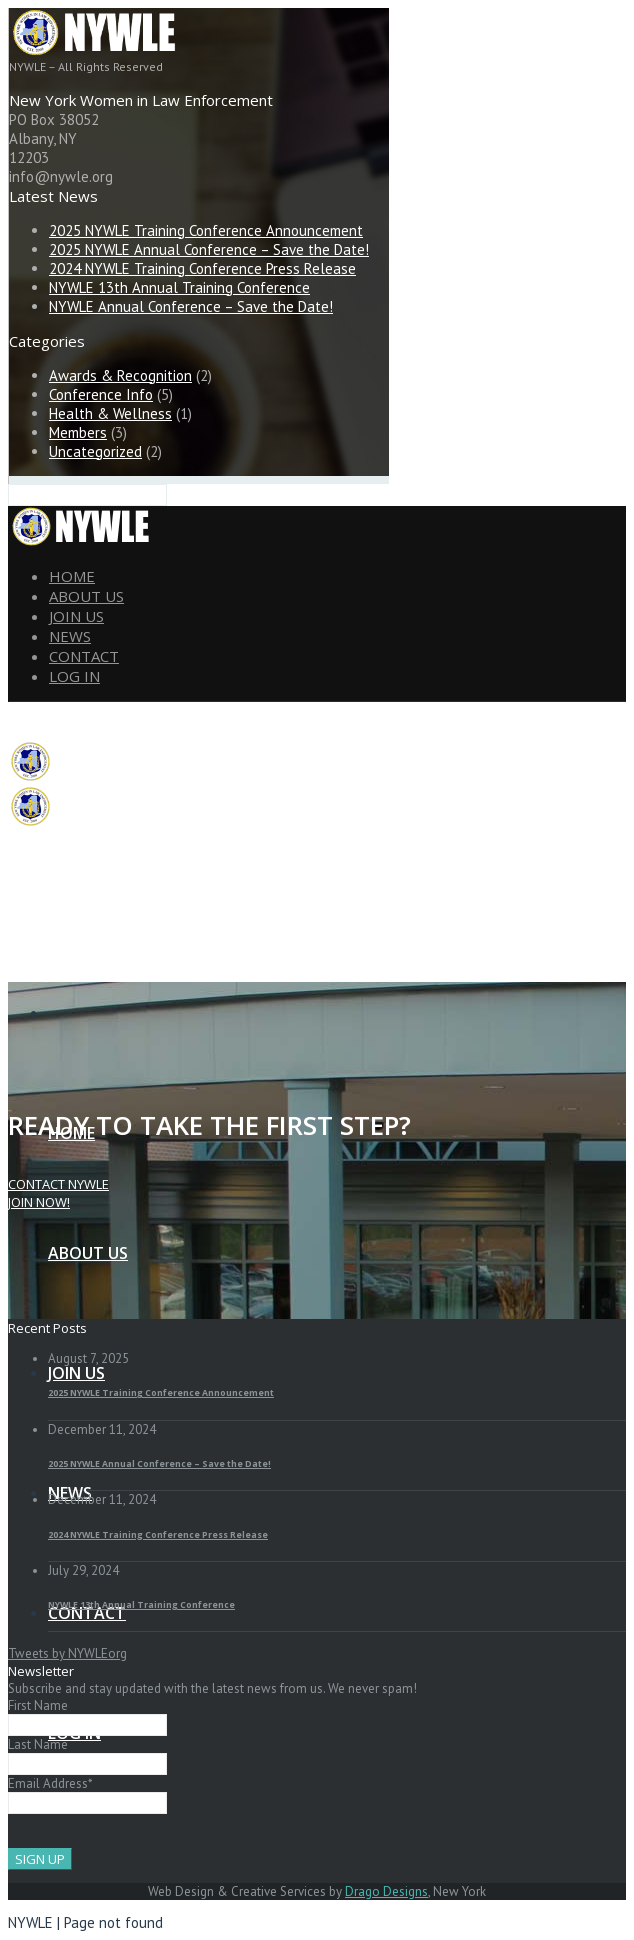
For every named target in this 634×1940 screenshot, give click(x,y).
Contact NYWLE (58, 1184)
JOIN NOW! (39, 1202)
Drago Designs (386, 1891)
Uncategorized (95, 451)
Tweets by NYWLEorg (67, 1653)
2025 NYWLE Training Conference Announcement (206, 230)
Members (78, 432)
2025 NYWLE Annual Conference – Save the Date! (209, 249)
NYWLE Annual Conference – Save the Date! (191, 306)
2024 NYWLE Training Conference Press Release (202, 268)
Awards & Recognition (120, 375)
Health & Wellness (110, 413)
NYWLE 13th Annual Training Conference (179, 287)
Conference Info (101, 394)
